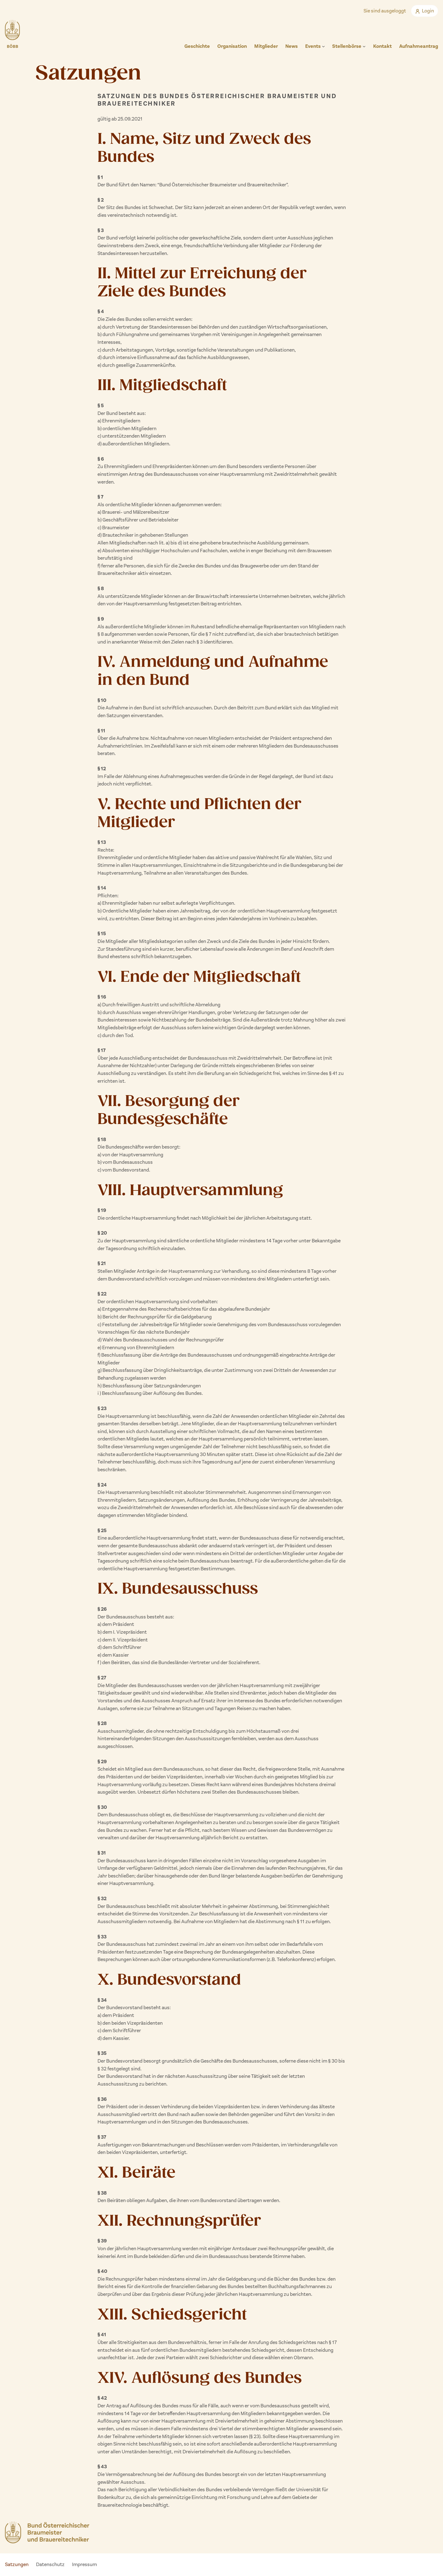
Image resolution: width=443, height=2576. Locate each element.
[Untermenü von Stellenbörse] (364, 46)
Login (424, 10)
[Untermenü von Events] (323, 46)
